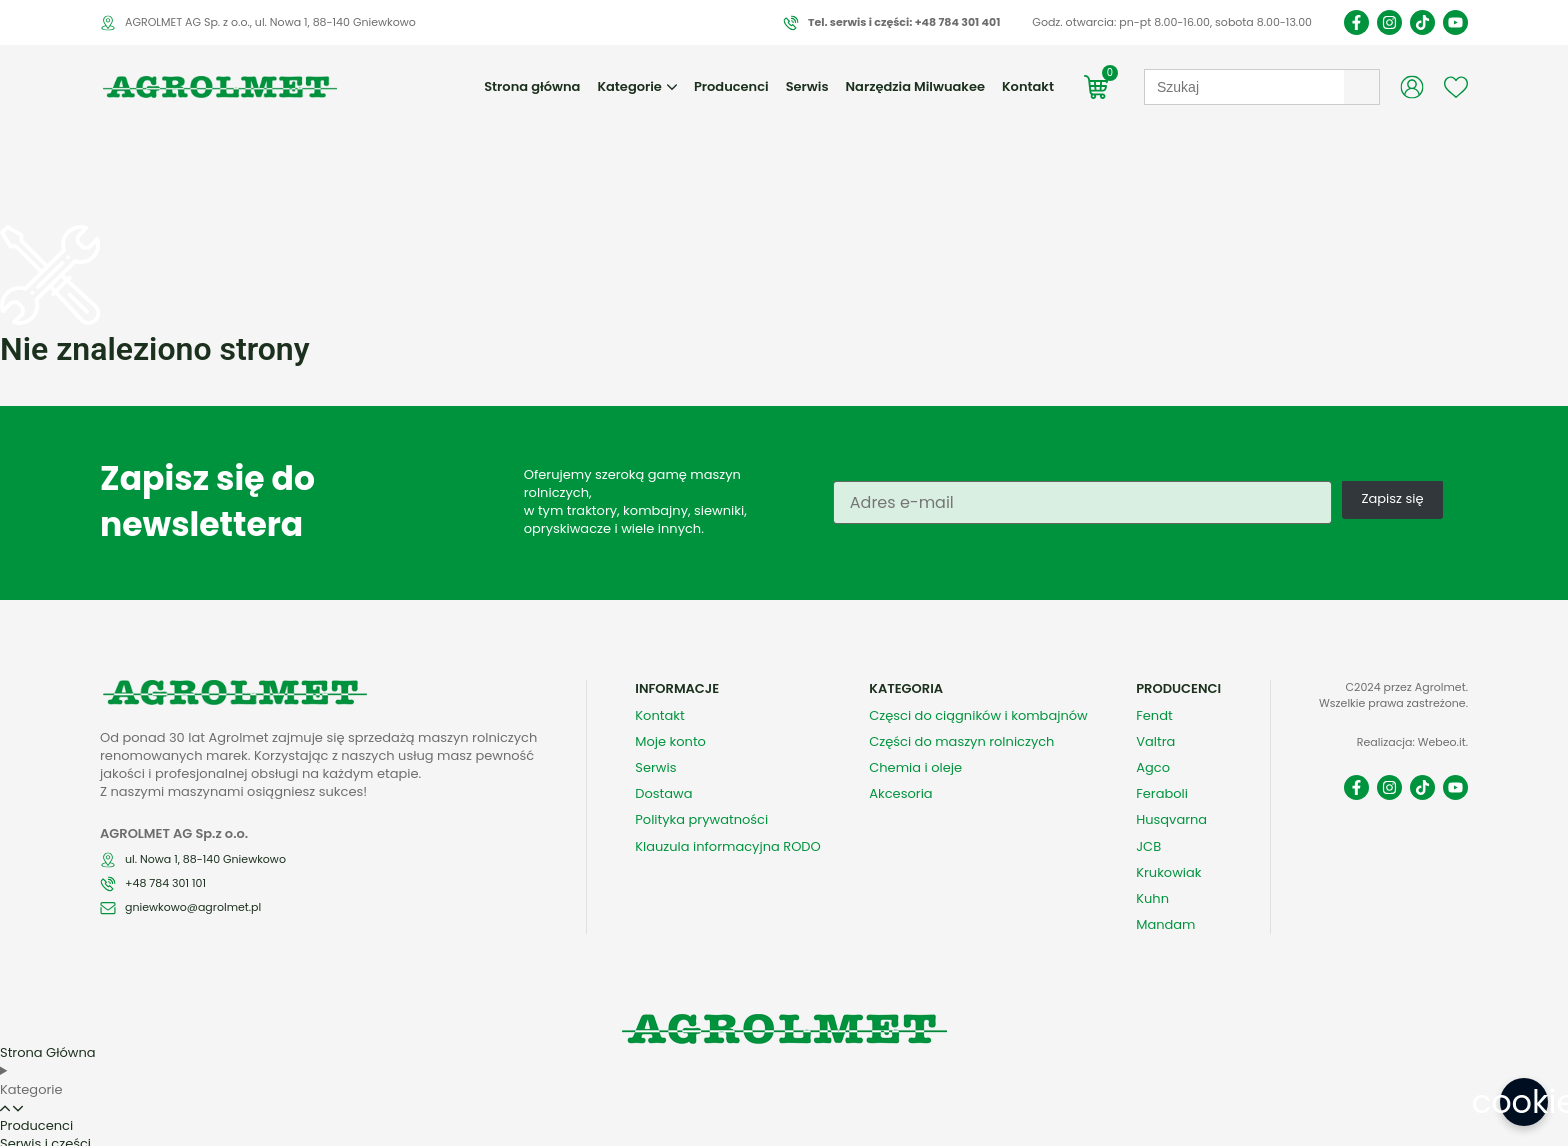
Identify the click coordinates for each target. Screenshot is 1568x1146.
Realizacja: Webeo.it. (1412, 698)
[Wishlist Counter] (1456, 87)
